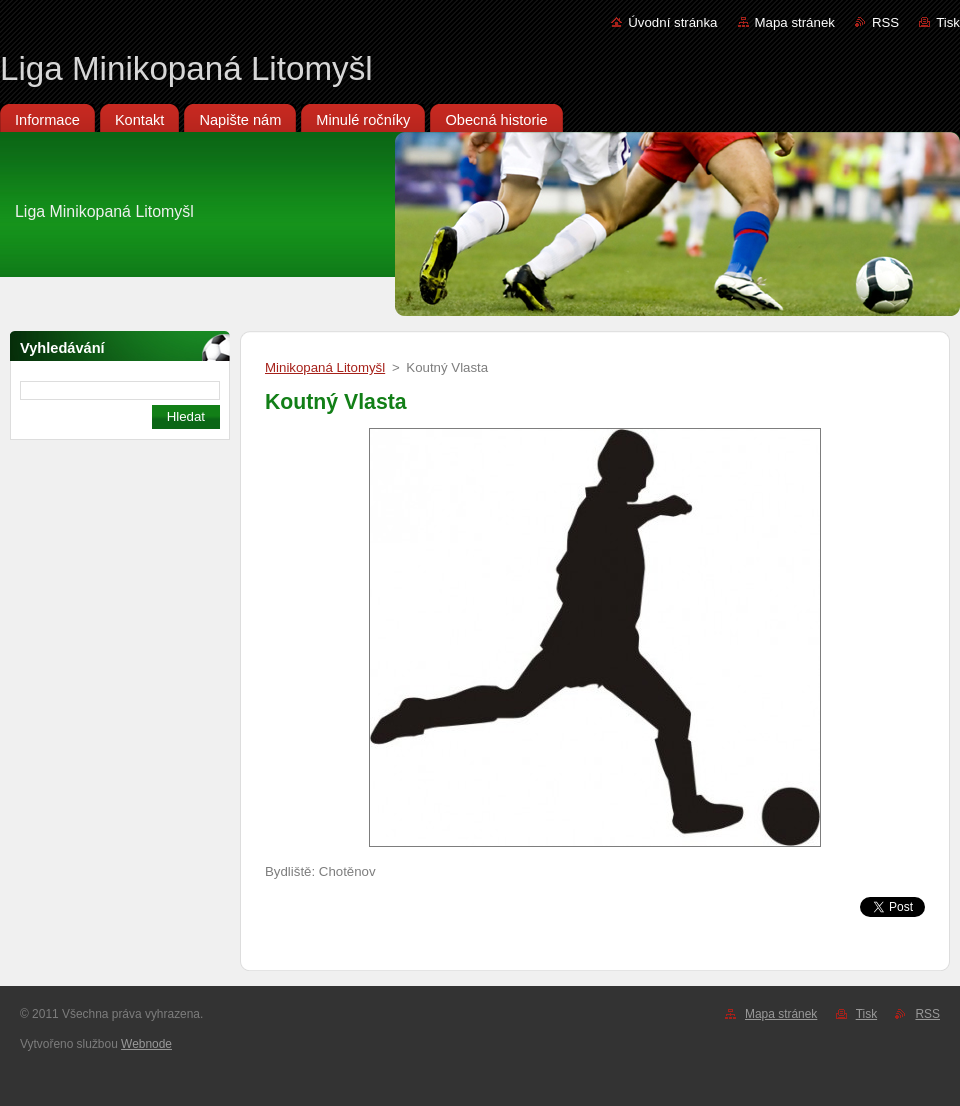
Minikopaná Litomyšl (325, 367)
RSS (885, 22)
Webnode (146, 1044)
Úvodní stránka (672, 22)
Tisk (948, 22)
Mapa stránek (795, 22)
